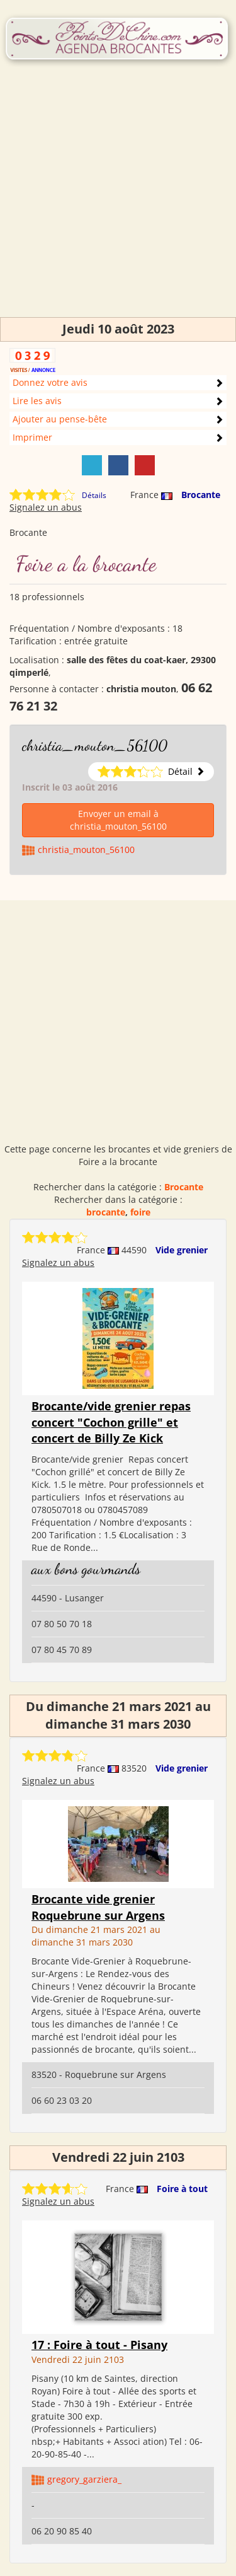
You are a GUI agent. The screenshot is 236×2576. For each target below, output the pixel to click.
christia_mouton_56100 (94, 745)
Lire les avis (37, 401)
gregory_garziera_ (84, 2479)
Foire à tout (182, 2189)
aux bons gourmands (85, 1569)
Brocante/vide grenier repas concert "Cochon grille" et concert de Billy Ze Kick (111, 1422)
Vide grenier (181, 1250)
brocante (105, 1212)
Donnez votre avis (50, 382)
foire (140, 1212)
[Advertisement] (118, 199)
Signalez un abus (45, 507)
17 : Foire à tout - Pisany (99, 2344)
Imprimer (32, 437)
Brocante (200, 495)
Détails (94, 495)
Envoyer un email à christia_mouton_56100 (118, 820)
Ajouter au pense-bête (60, 419)
